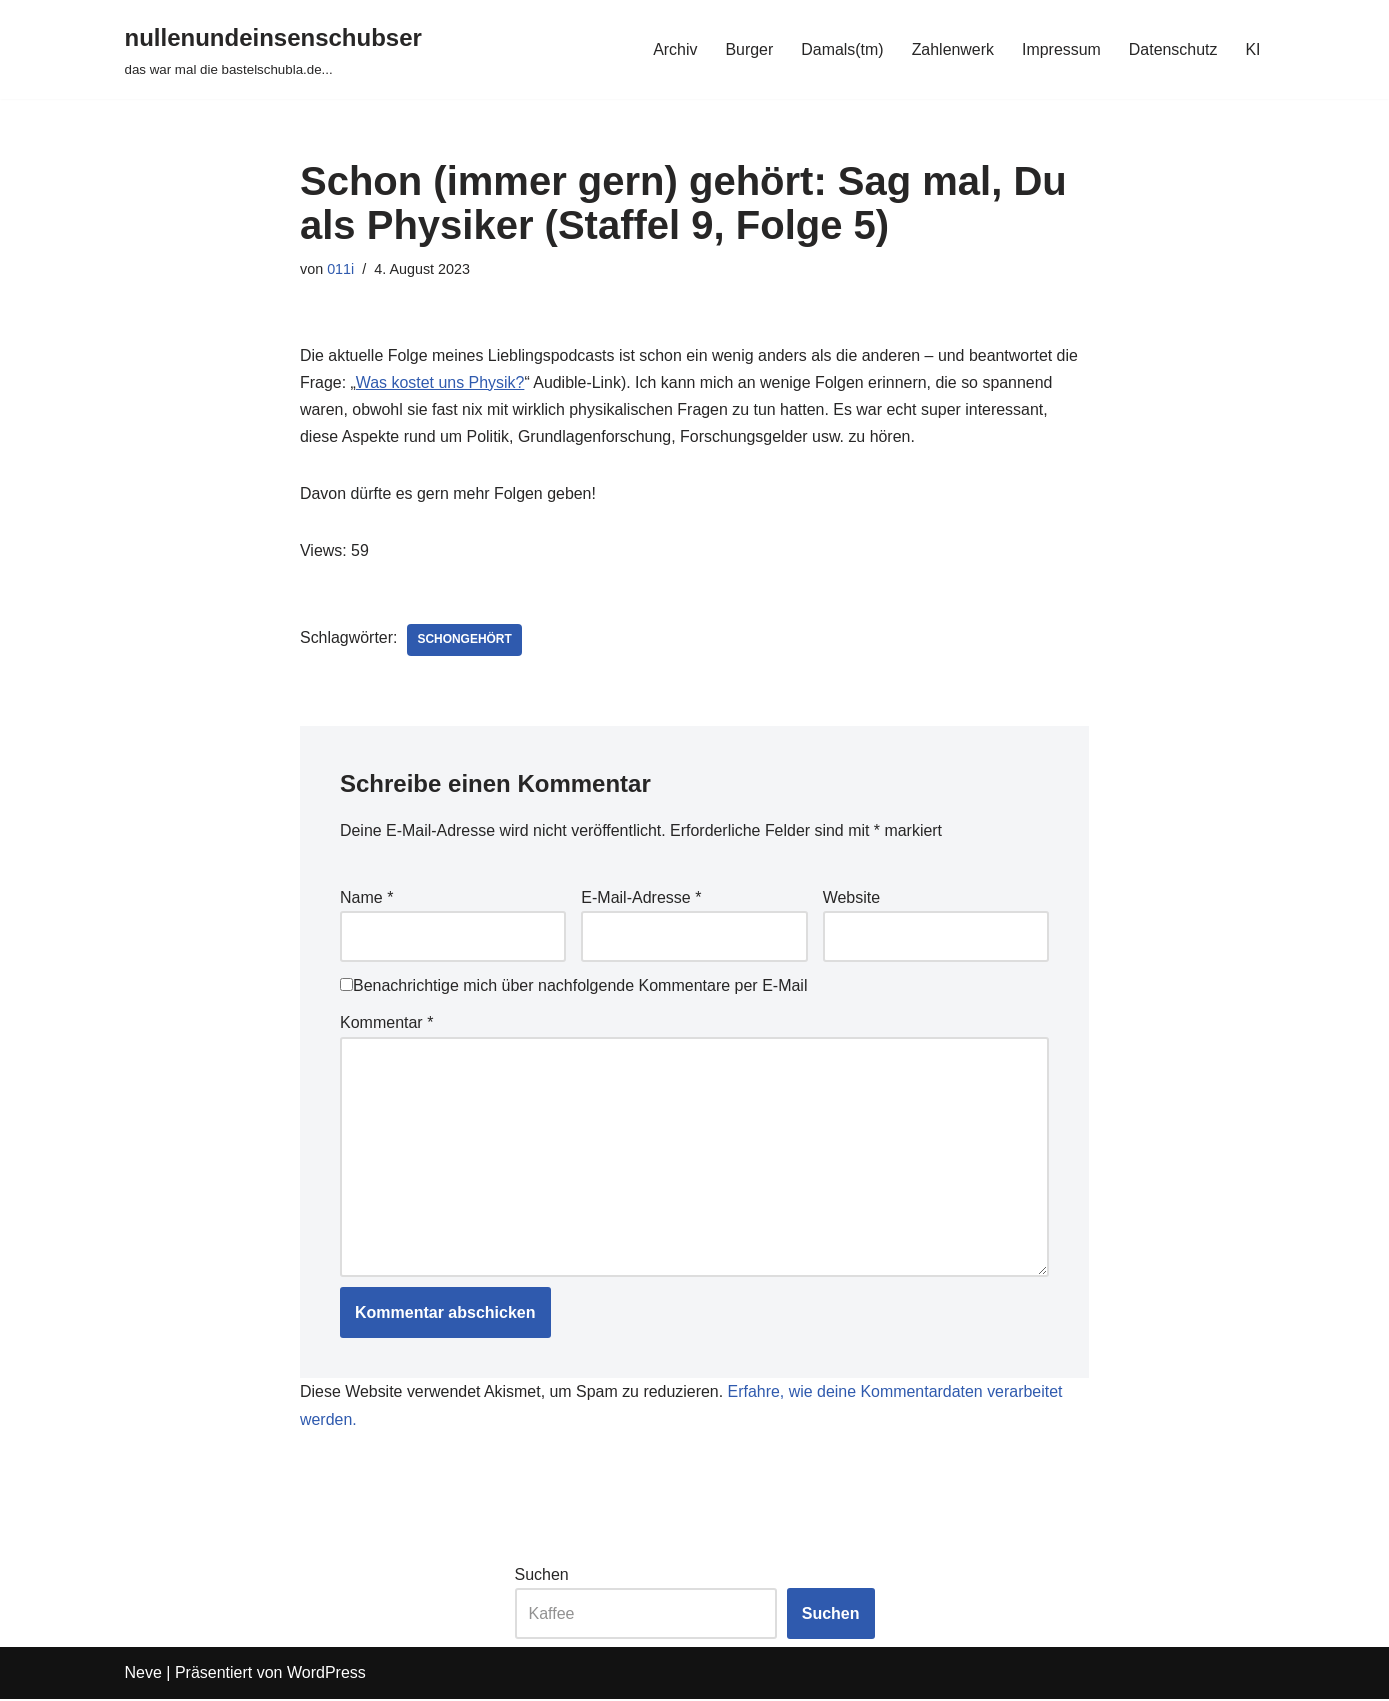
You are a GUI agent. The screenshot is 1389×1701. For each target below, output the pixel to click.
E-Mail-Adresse (641, 898)
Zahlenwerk (952, 49)
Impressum (1060, 49)
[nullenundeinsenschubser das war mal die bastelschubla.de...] (273, 49)
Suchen (542, 1576)
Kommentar (386, 1024)
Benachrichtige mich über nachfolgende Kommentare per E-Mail (573, 987)
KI (1252, 49)
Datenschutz (1172, 49)
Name (366, 898)
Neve (143, 1675)
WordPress (326, 1675)
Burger (748, 49)
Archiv (673, 49)
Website (852, 898)
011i (340, 269)
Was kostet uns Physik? (440, 382)
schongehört (465, 641)
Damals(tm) (841, 49)
